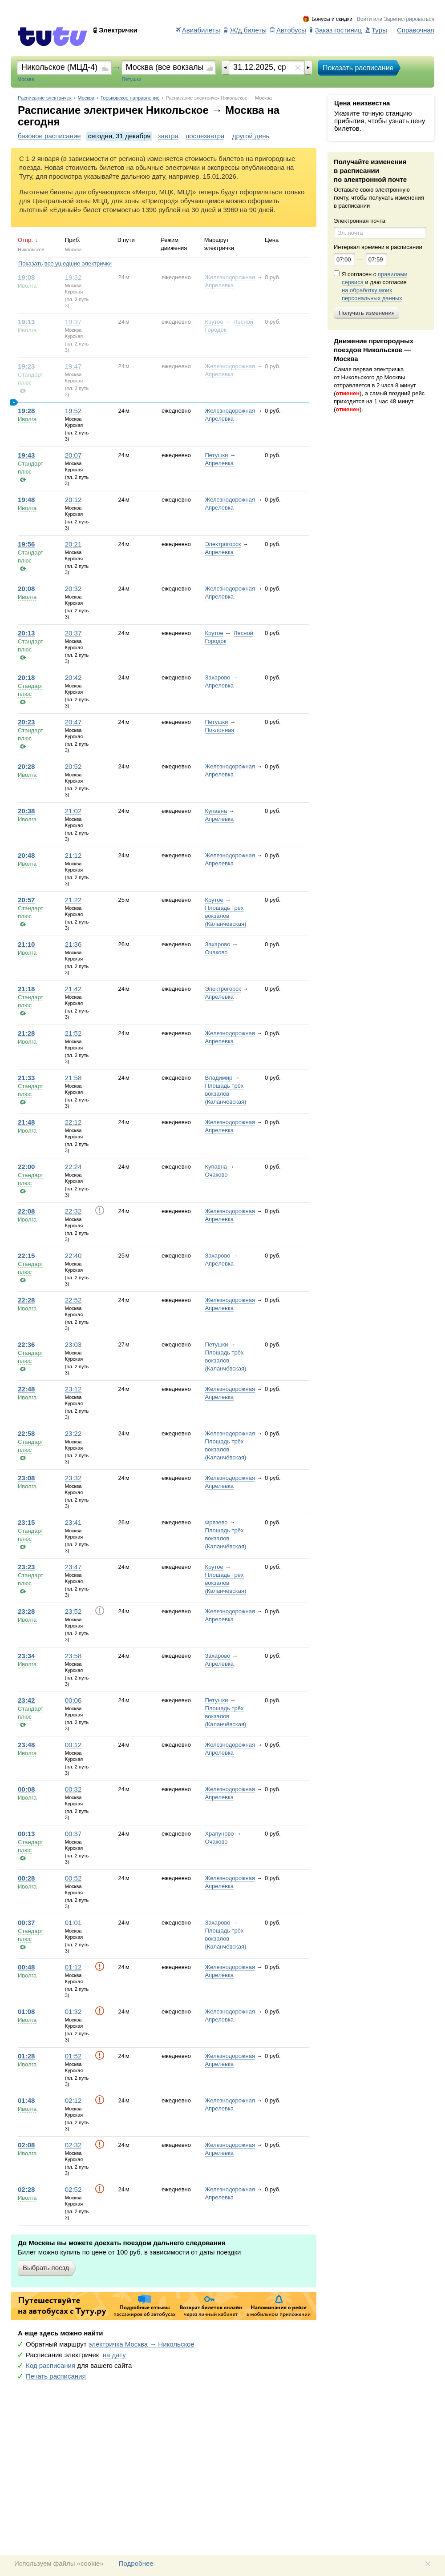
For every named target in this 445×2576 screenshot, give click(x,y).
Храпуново (219, 1833)
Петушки (216, 455)
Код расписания (50, 2365)
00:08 (26, 1789)
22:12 (73, 1122)
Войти (364, 19)
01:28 (26, 2056)
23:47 (73, 1567)
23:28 (26, 1611)
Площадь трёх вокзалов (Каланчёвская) (225, 915)
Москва (86, 98)
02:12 (73, 2100)
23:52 (73, 1611)
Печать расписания (56, 2376)
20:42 (73, 677)
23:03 (73, 1344)
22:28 (26, 1300)
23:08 (26, 1478)
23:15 (26, 1522)
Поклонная (219, 730)
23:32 (73, 1478)
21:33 (26, 1077)
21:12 (73, 855)
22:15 (26, 1255)
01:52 (73, 2056)
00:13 (26, 1833)
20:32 (73, 588)
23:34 (26, 1656)
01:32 (73, 2011)
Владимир (218, 1077)
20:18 (26, 677)
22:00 (26, 1166)
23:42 (26, 1700)
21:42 (73, 989)
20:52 (73, 766)
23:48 (26, 1744)
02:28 (26, 2189)
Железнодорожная (230, 277)
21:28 (26, 1033)
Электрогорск (223, 544)
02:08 (26, 2145)
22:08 (26, 1211)
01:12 (73, 1967)
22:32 (73, 1211)
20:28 (26, 766)
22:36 (26, 1344)
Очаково (216, 952)
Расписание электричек (45, 98)
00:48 (26, 1967)
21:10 (26, 944)
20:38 (26, 811)
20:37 (73, 633)
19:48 (26, 499)
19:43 (26, 455)
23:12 (73, 1389)
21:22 (73, 900)
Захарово (217, 677)
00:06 (73, 1700)
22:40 (73, 1255)
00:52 (73, 1878)
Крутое (214, 321)
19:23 (26, 366)
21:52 (73, 1033)
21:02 (73, 811)
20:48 (26, 855)
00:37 (73, 1833)
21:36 (73, 944)
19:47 (73, 366)
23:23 (26, 1567)
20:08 (26, 588)
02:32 (73, 2145)
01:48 (26, 2100)
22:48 (26, 1389)
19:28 (26, 410)
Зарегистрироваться (409, 19)
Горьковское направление (130, 98)
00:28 (26, 1878)
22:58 (26, 1433)
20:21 (73, 544)
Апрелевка (219, 285)
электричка (141, 2344)
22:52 (73, 1300)
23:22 (73, 1433)
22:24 (73, 1166)
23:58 (73, 1656)
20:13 (26, 633)
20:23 (26, 722)
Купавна (216, 811)
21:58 (73, 1077)
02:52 (73, 2189)
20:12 (73, 499)
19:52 (73, 410)
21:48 (26, 1122)
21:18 (26, 989)
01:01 (73, 1922)
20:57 (26, 900)
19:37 (73, 322)
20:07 (73, 455)
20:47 (73, 722)
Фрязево (216, 1522)
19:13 (26, 322)
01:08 (26, 2011)
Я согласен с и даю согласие (374, 286)
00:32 (73, 1789)
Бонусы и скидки (332, 19)
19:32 (73, 277)
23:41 (73, 1522)
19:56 (26, 544)
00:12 (73, 1744)
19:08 (26, 277)
